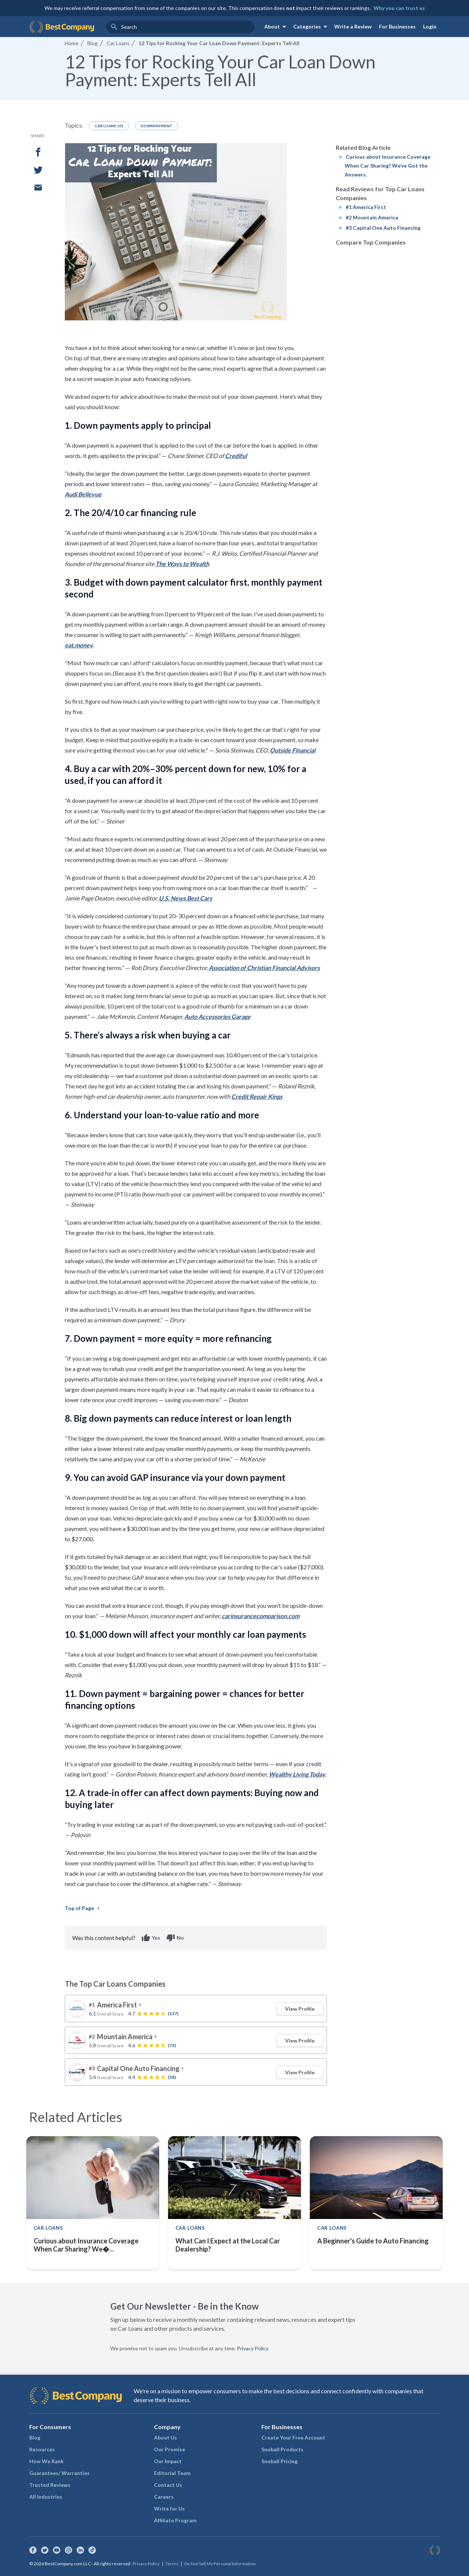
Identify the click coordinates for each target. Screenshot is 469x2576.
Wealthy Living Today (297, 1774)
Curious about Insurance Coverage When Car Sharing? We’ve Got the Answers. (388, 166)
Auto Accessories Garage (217, 1016)
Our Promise (169, 2449)
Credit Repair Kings (256, 1096)
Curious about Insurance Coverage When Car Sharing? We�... (86, 2245)
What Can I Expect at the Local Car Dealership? (227, 2245)
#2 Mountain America (372, 217)
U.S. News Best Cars (185, 898)
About (276, 26)
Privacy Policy (252, 2348)
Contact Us (168, 2485)
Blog (34, 2437)
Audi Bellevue (83, 494)
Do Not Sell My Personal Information (220, 2563)
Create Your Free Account (293, 2437)
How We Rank (46, 2461)
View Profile (300, 2009)
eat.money (79, 645)
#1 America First (366, 207)
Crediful (236, 455)
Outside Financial (292, 750)
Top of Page (83, 1908)
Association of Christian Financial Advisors (264, 967)
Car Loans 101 (109, 126)
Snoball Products (282, 2449)
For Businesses (397, 26)
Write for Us (169, 2508)
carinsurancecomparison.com (260, 1615)
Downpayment (156, 126)
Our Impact (168, 2461)
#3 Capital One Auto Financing (383, 228)
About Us (165, 2437)
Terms (171, 2563)
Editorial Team (172, 2473)
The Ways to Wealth (182, 563)
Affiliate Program (175, 2520)
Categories (311, 26)
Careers (164, 2496)
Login (429, 26)
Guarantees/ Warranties (59, 2473)
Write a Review (353, 26)
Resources (42, 2449)
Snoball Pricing (279, 2461)
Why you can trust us (399, 8)
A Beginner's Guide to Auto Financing (373, 2241)
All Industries (45, 2496)
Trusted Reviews (49, 2485)
